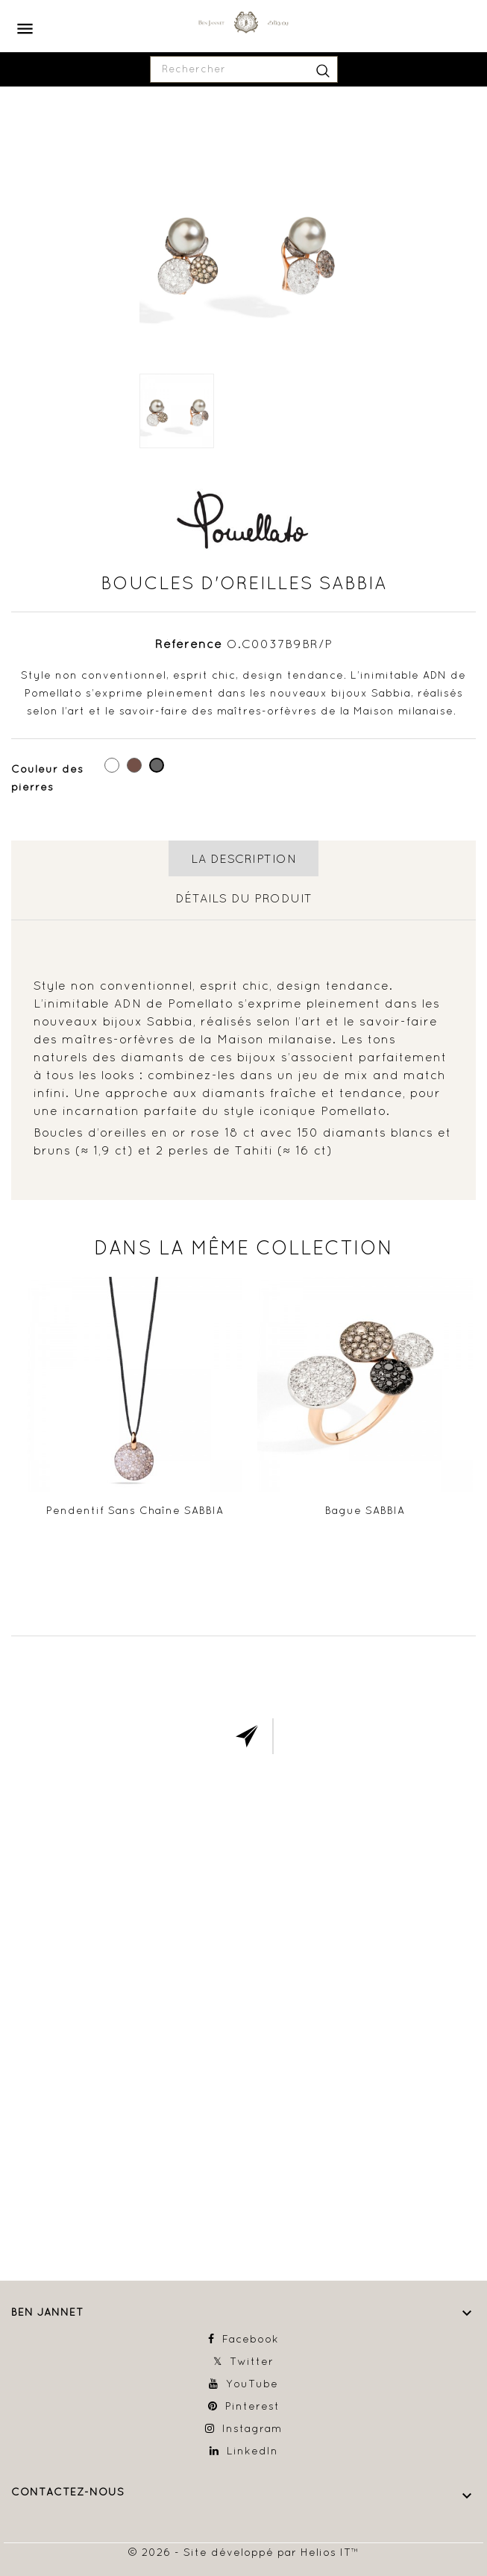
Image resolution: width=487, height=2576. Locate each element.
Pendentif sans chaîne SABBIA (135, 1510)
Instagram (252, 2428)
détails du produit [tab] (243, 898)
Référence (188, 643)
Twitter (252, 2361)
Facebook (250, 2339)
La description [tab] (243, 858)
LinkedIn (252, 2451)
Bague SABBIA (365, 1510)
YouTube (252, 2384)
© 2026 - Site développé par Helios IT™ (243, 2552)
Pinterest (252, 2406)
